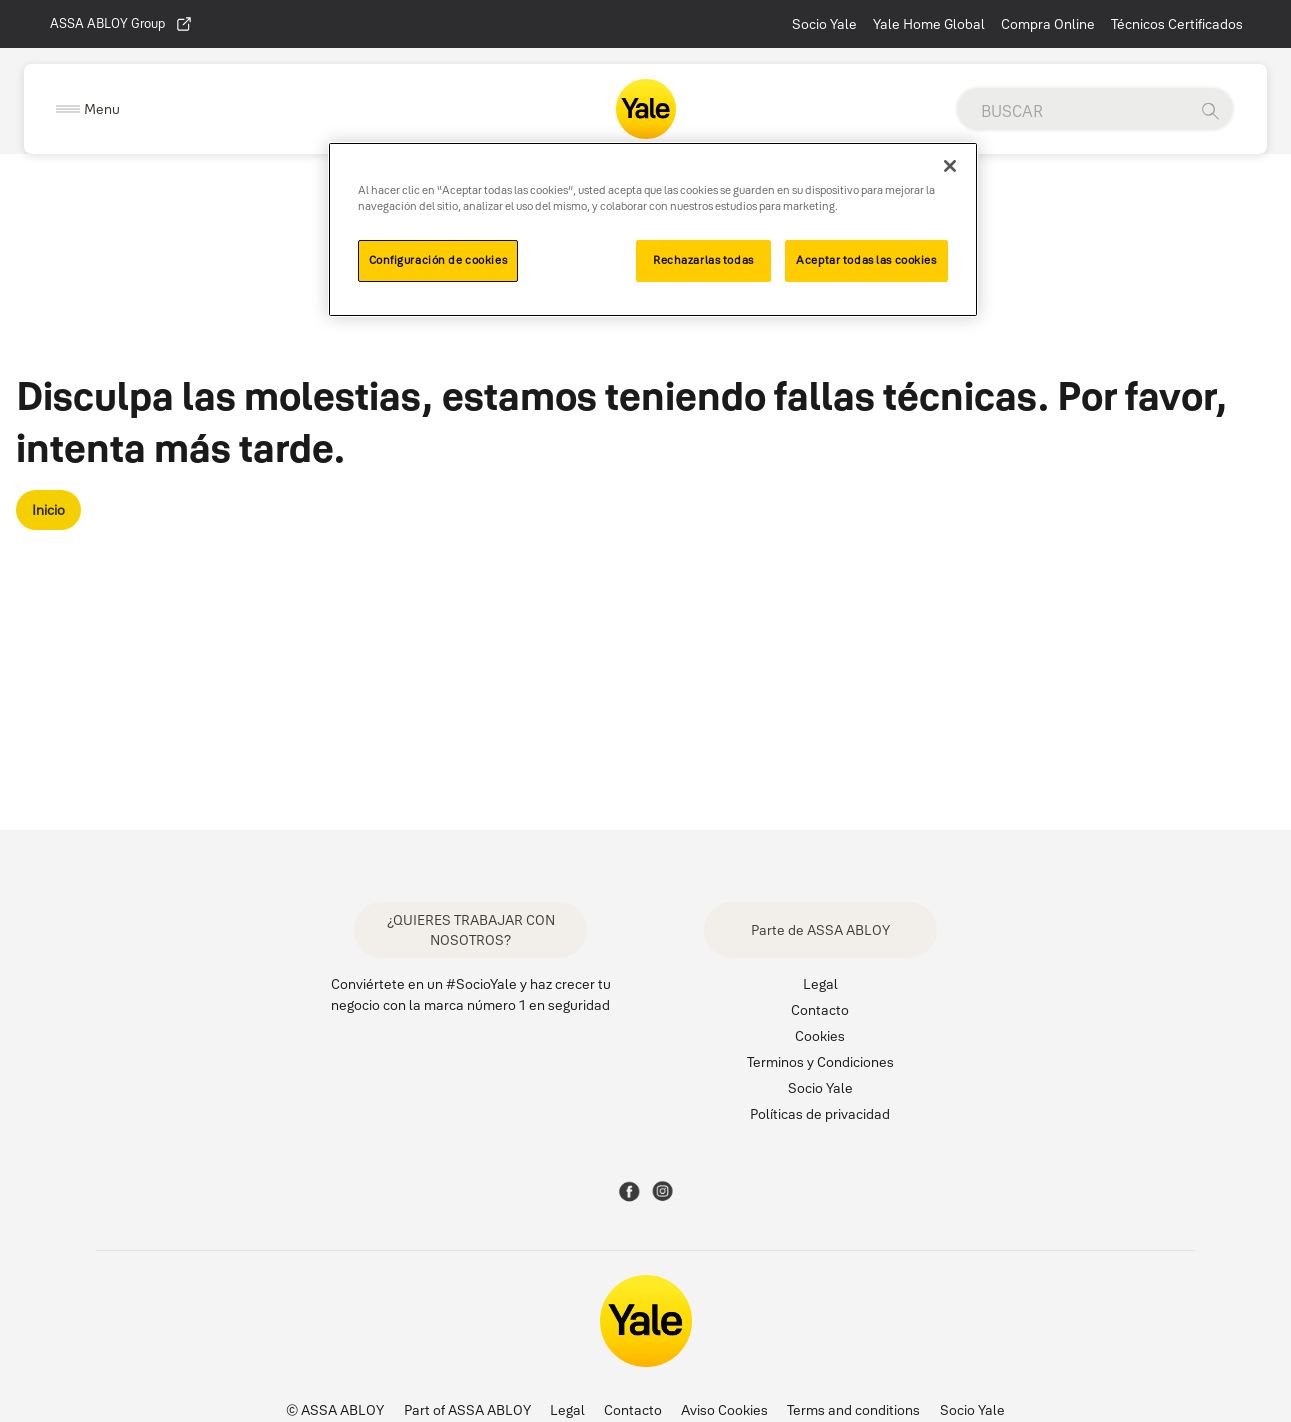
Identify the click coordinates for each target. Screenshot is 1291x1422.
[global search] (1072, 111)
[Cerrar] (950, 166)
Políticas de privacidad (820, 1114)
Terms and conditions (853, 1410)
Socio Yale (824, 24)
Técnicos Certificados (1177, 24)
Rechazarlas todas (703, 260)
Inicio (48, 510)
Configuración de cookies (438, 260)
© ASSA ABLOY (335, 1410)
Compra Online (1048, 24)
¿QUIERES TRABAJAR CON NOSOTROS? (471, 930)
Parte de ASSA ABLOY (820, 930)
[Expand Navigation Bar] (88, 109)
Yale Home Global (929, 24)
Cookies (820, 1036)
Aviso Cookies (724, 1410)
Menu (102, 109)
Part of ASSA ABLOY (467, 1410)
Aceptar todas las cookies (866, 260)
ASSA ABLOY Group (121, 24)
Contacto (820, 1010)
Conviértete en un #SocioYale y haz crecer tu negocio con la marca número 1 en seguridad (471, 994)
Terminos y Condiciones (820, 1062)
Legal (820, 984)
